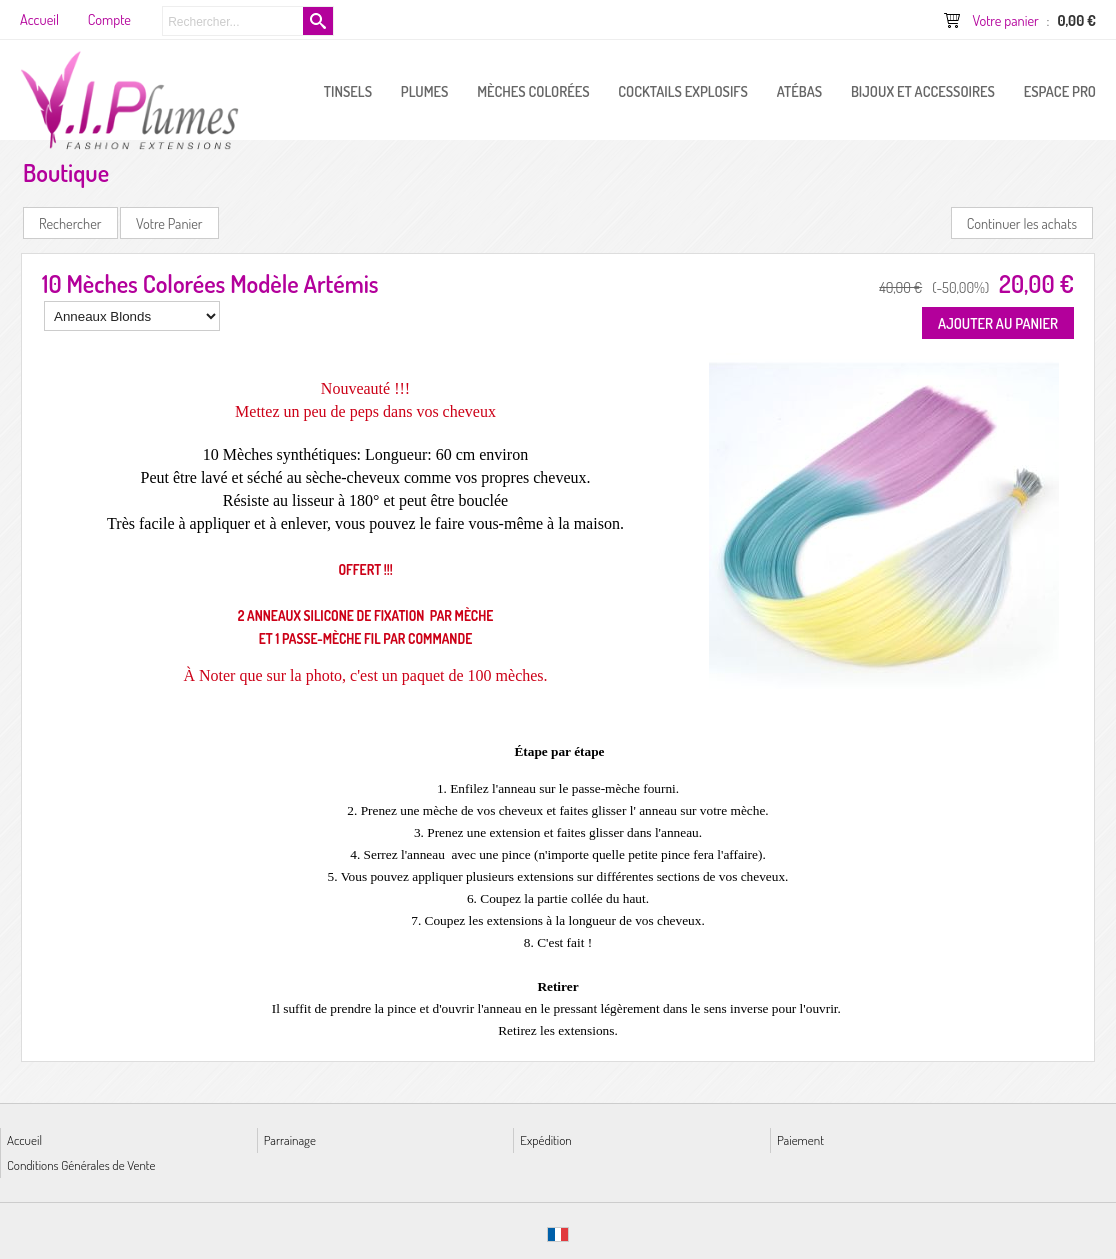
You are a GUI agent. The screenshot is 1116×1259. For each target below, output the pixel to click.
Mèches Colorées (533, 91)
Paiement (800, 1139)
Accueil (24, 1139)
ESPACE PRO (1060, 91)
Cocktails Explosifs (683, 91)
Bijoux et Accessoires (923, 91)
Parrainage (290, 1139)
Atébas (799, 91)
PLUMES (425, 91)
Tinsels (348, 91)
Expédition (545, 1139)
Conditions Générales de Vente (81, 1164)
